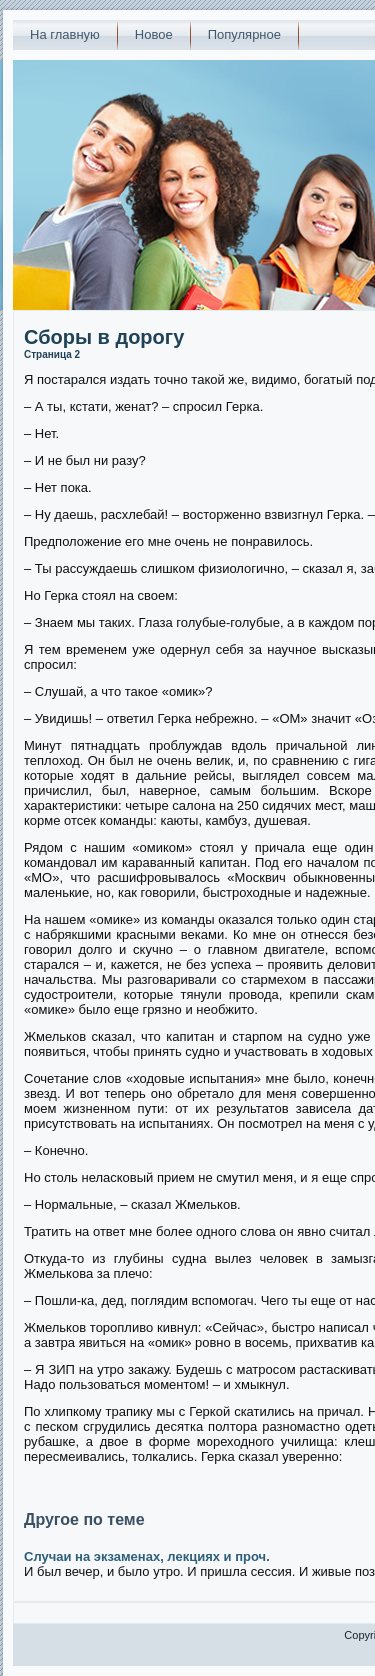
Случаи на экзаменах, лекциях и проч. (147, 1556)
